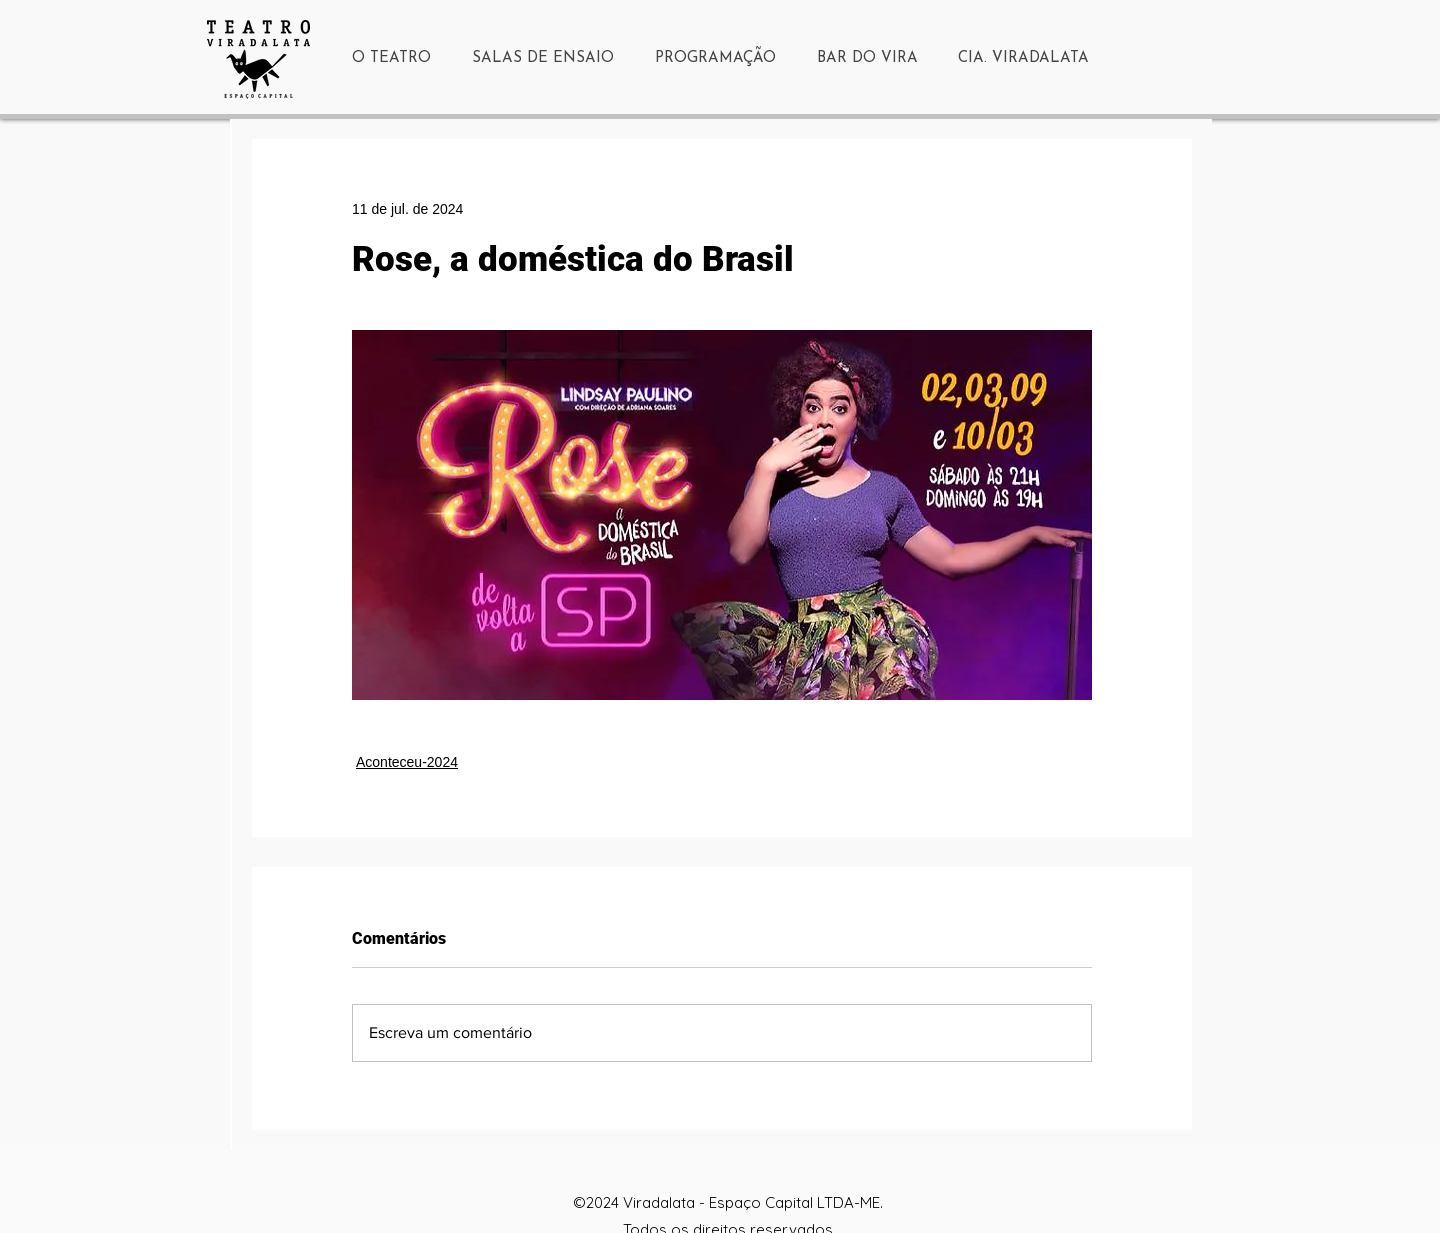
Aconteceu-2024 (407, 762)
